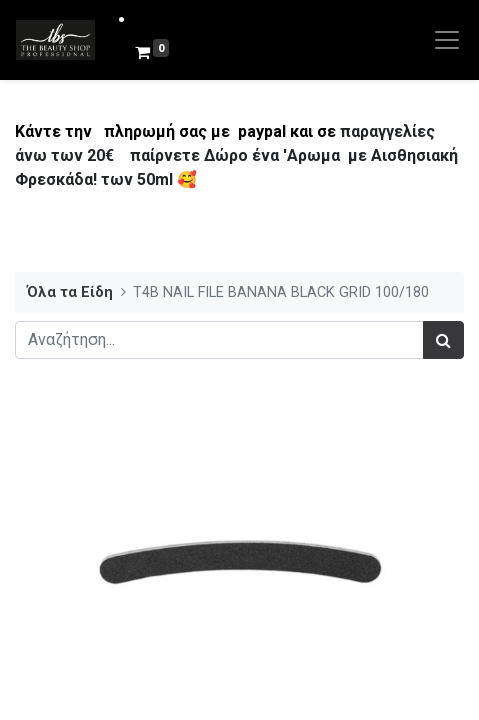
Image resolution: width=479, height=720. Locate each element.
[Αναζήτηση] (443, 340)
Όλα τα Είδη (70, 292)
